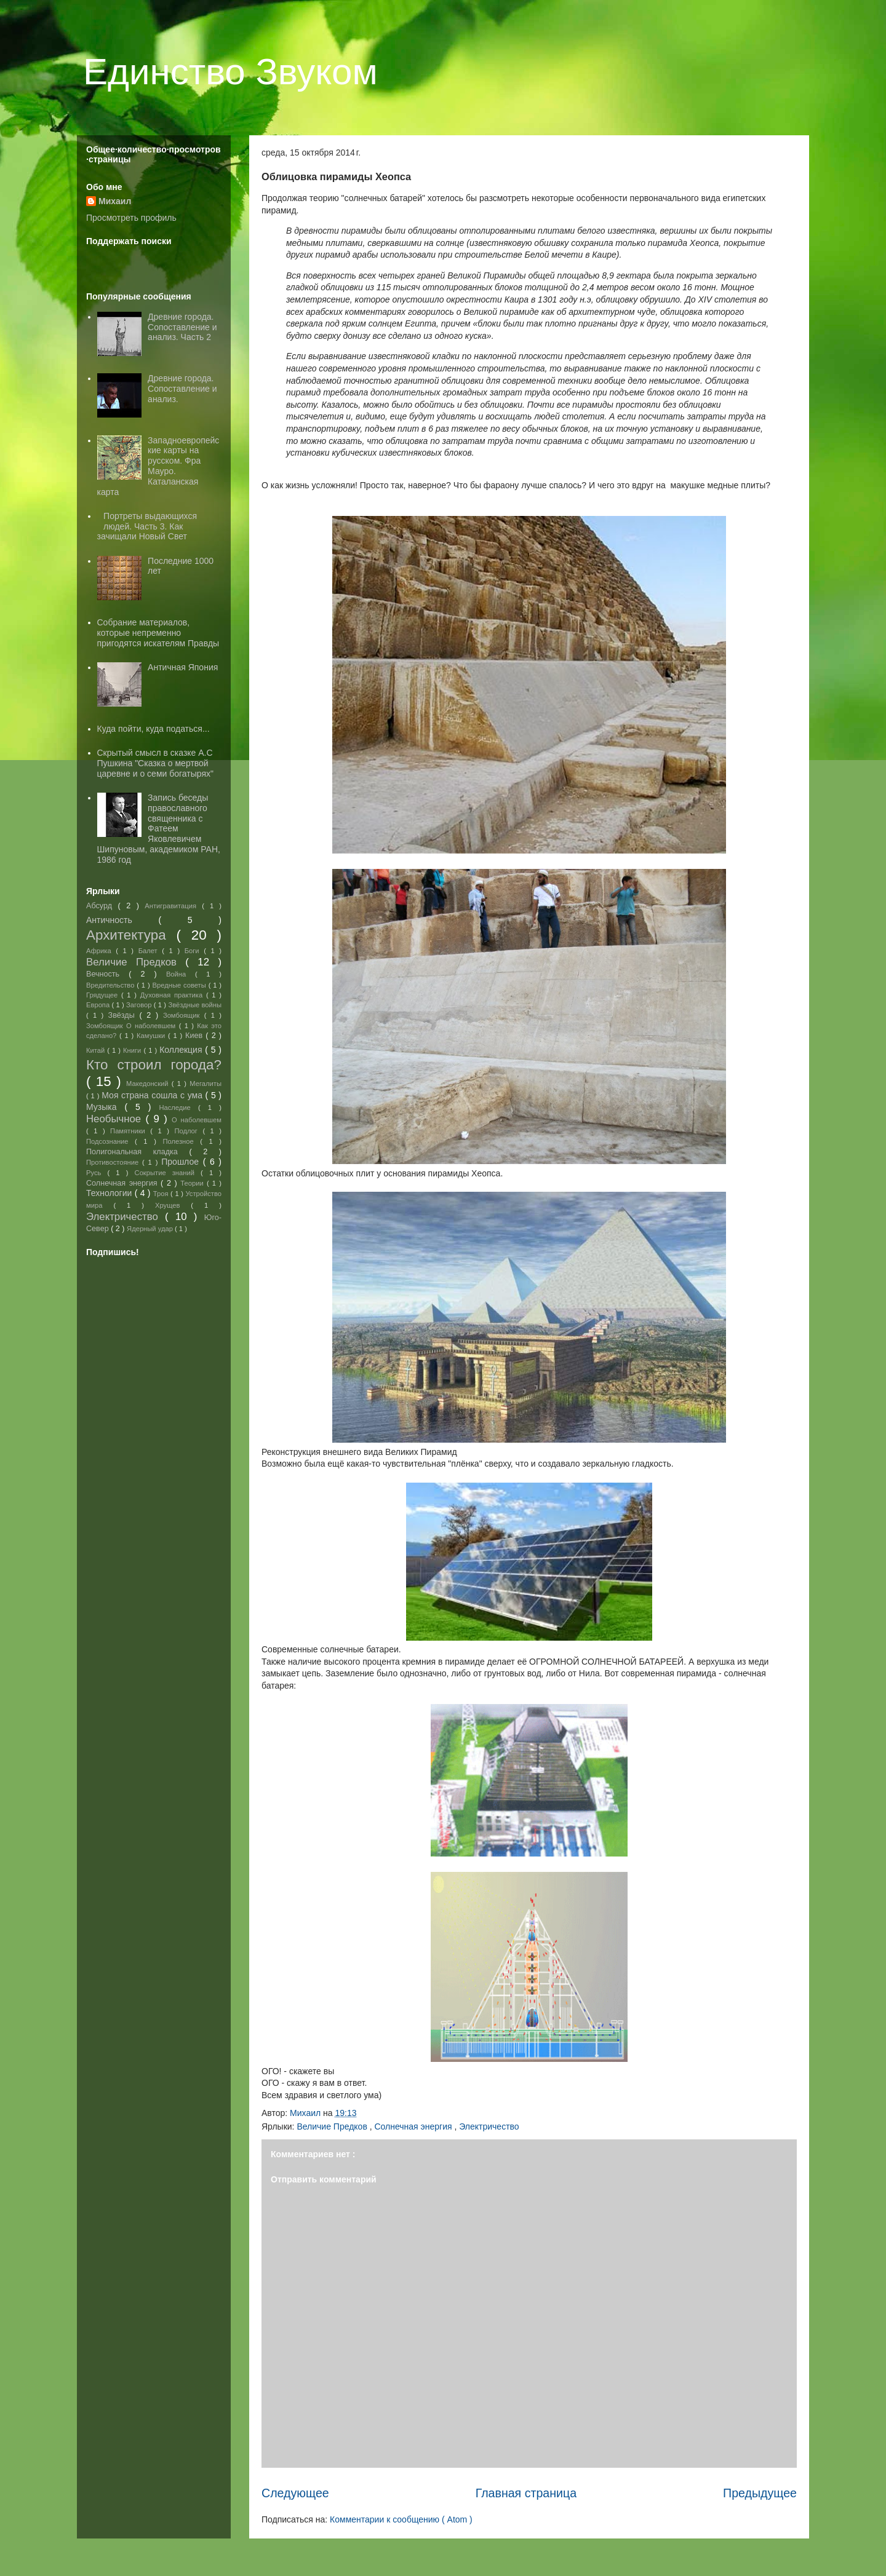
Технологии (110, 1193)
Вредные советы (181, 985)
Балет (150, 950)
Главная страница (526, 2493)
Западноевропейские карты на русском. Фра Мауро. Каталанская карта (158, 466)
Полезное (181, 1141)
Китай (96, 1050)
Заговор (140, 1005)
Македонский (149, 1083)
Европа (98, 1005)
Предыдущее (760, 2493)
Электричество (489, 2126)
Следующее (295, 2493)
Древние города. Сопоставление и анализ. (182, 388)
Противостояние (114, 1162)
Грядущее (103, 995)
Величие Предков (333, 2126)
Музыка (105, 1107)
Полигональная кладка (137, 1151)
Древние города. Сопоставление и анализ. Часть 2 (182, 327)
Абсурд (102, 906)
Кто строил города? (154, 1064)
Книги (133, 1050)
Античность (122, 920)
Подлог (188, 1131)
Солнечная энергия (415, 2126)
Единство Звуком (230, 71)
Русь (96, 1172)
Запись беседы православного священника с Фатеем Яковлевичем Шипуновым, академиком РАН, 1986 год (158, 829)
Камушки (152, 1035)
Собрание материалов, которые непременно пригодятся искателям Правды (158, 632)
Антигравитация (173, 906)
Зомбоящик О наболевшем (132, 1025)
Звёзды (124, 1015)
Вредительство (111, 985)
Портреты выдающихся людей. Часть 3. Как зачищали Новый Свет (147, 526)
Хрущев (173, 1205)
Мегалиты (206, 1083)
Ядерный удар (151, 1228)
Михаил (114, 201)
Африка (101, 950)
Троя (161, 1193)
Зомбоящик (183, 1015)
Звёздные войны (195, 1005)
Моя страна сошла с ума (153, 1095)
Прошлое (181, 1162)
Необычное (116, 1119)
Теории (193, 1183)
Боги (194, 950)
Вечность (107, 974)
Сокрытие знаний (168, 1172)
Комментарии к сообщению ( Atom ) (401, 2519)
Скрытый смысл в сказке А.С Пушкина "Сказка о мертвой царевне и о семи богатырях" (155, 763)
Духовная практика (173, 995)
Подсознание (110, 1141)
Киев (195, 1035)
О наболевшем (197, 1120)
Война (180, 974)
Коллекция (182, 1050)
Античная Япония (183, 667)
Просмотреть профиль (131, 218)
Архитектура (131, 935)
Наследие (178, 1107)
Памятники (130, 1131)
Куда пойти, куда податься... (153, 729)
